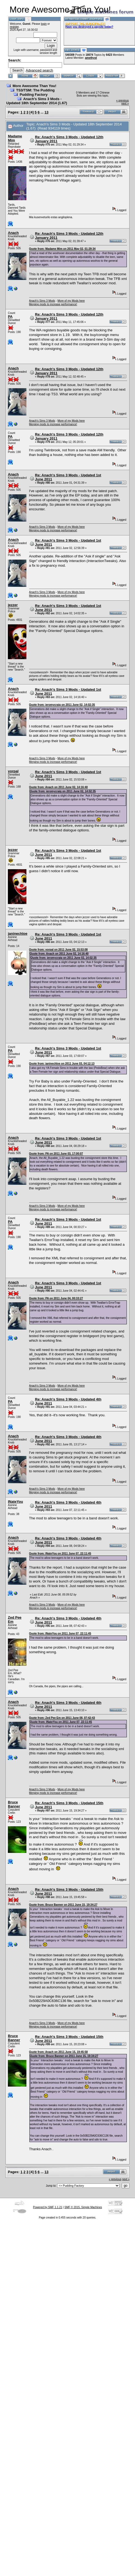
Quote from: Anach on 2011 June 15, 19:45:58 (58, 2051)
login (44, 23)
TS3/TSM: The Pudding (35, 90)
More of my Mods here (71, 300)
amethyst (91, 57)
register (14, 26)
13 (46, 112)
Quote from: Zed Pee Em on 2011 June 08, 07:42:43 (62, 1717)
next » (125, 103)
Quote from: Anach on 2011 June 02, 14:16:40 (58, 787)
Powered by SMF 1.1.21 (47, 2207)
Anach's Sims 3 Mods (42, 300)
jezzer (13, 605)
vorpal (13, 771)
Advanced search (39, 70)
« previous (122, 100)
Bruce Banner (14, 1804)
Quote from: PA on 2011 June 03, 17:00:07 (56, 1153)
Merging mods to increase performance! (53, 304)
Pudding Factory (34, 94)
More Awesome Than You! (34, 86)
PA (10, 316)
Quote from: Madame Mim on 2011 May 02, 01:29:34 (62, 248)
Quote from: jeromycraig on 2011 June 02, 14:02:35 (62, 704)
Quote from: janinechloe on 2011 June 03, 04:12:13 (62, 1063)
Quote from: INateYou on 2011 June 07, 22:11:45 (60, 1553)
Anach (13, 233)
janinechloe (17, 933)
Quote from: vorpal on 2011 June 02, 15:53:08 (58, 949)
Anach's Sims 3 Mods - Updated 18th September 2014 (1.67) (36, 101)
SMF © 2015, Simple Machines (83, 2207)
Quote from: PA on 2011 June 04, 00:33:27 (56, 1298)
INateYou (15, 1502)
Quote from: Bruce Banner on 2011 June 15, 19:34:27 (63, 1904)
